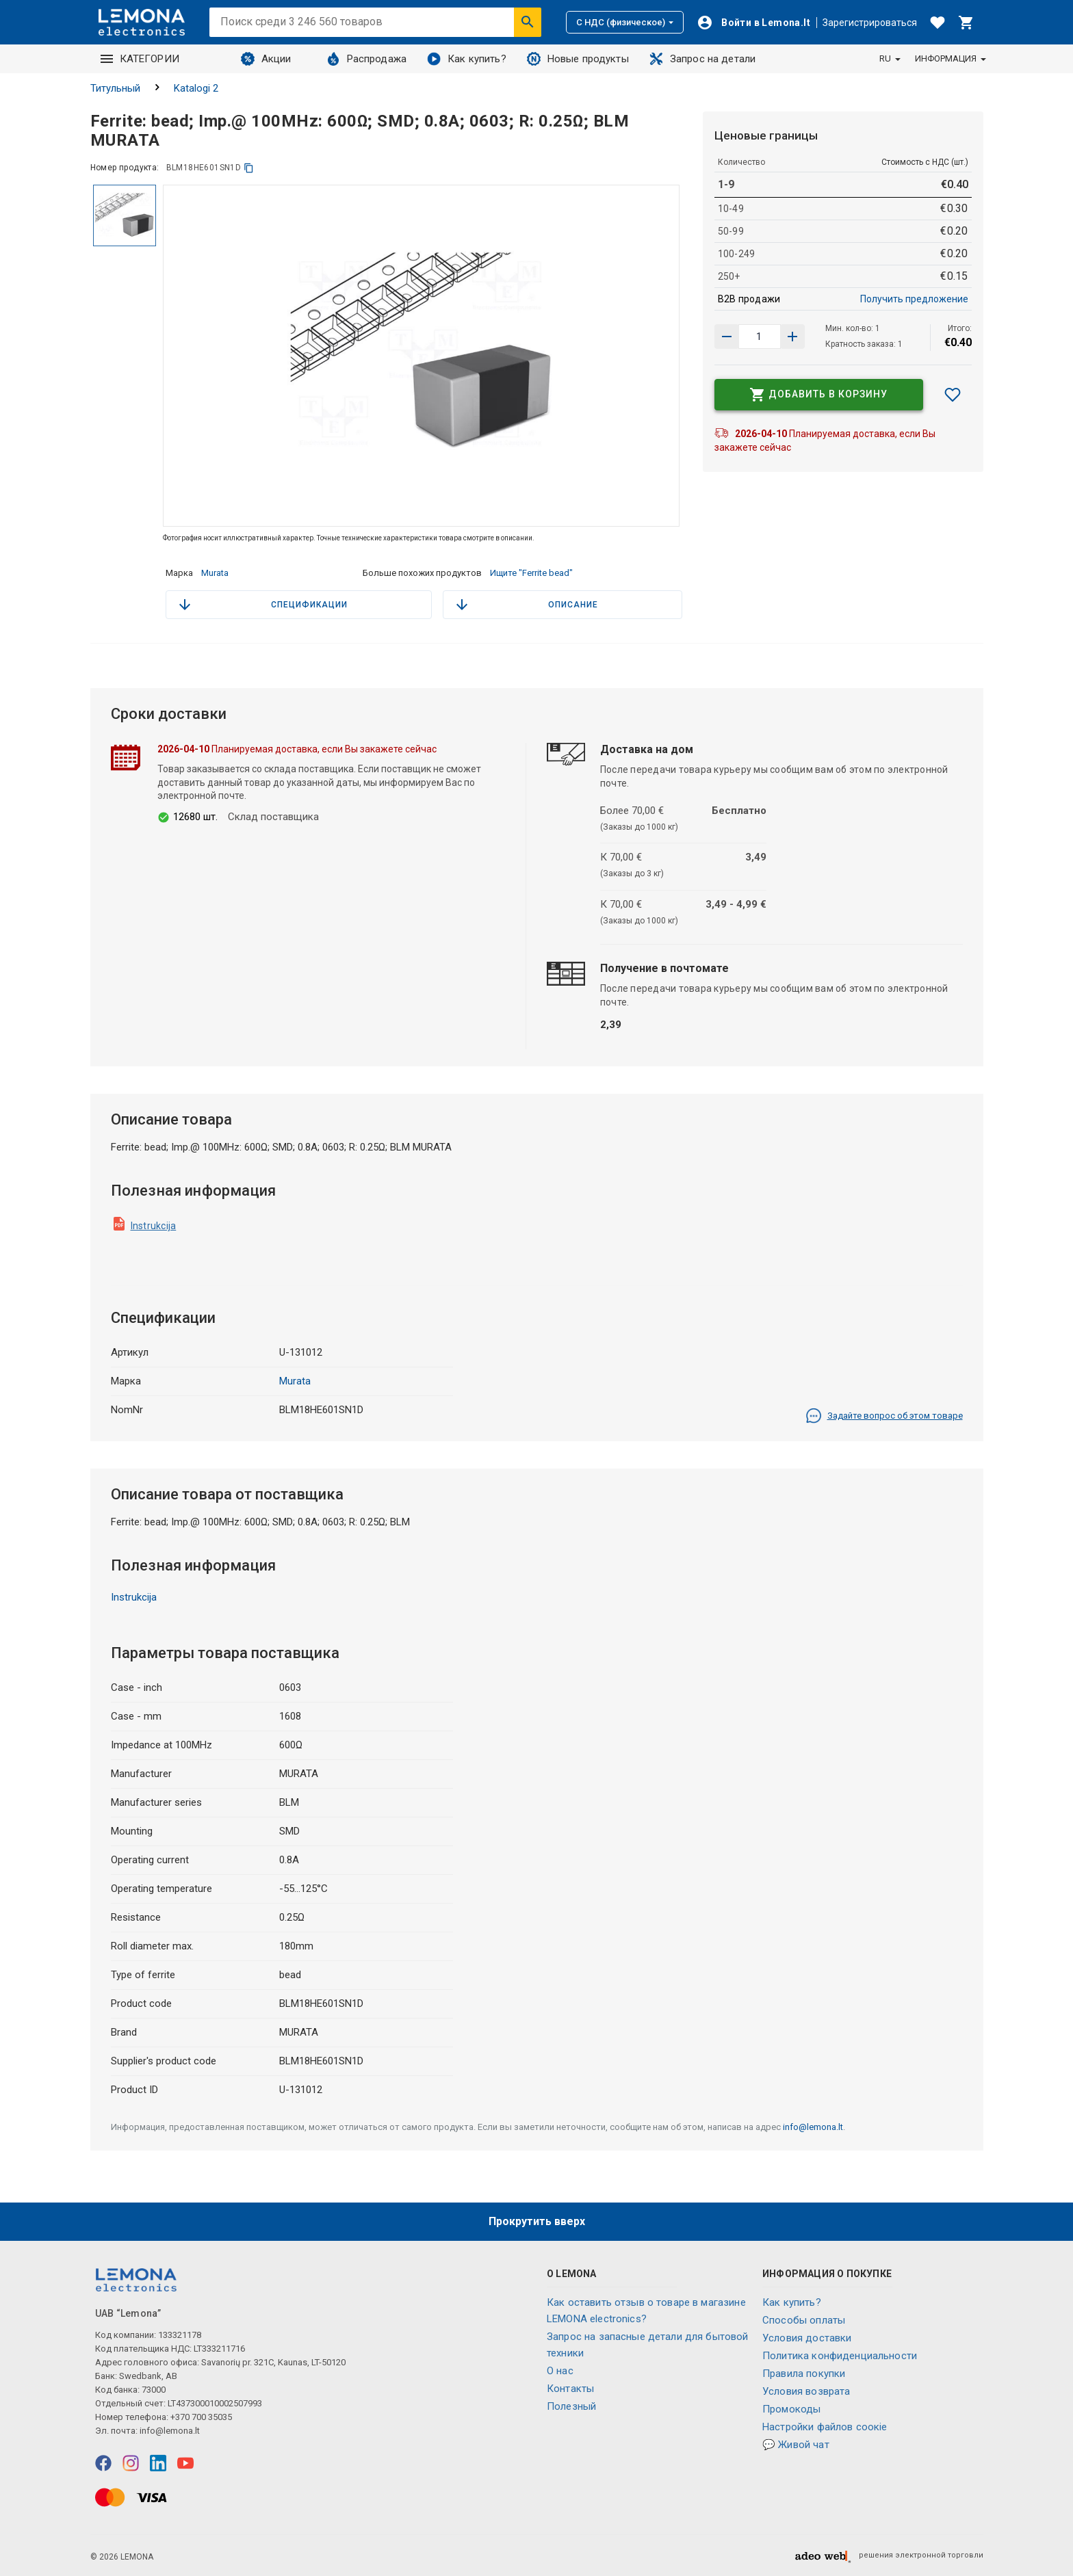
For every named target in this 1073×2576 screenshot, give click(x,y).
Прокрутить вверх (537, 2221)
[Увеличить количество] (726, 336)
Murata (215, 573)
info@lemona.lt (813, 2127)
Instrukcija (154, 1225)
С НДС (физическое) (624, 22)
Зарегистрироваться (870, 22)
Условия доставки (806, 2338)
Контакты (570, 2388)
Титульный (115, 88)
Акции (266, 59)
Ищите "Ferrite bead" (531, 573)
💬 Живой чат (795, 2445)
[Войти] (753, 22)
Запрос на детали (702, 59)
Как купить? (466, 59)
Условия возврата (806, 2391)
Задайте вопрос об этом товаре (884, 1416)
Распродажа (366, 59)
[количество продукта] (759, 336)
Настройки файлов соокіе (824, 2427)
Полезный (571, 2406)
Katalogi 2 (196, 88)
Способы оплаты (803, 2320)
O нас (560, 2371)
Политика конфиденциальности (839, 2356)
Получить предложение (914, 298)
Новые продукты (578, 59)
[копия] (248, 167)
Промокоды (791, 2409)
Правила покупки (803, 2373)
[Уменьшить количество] (792, 336)
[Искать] (527, 22)
